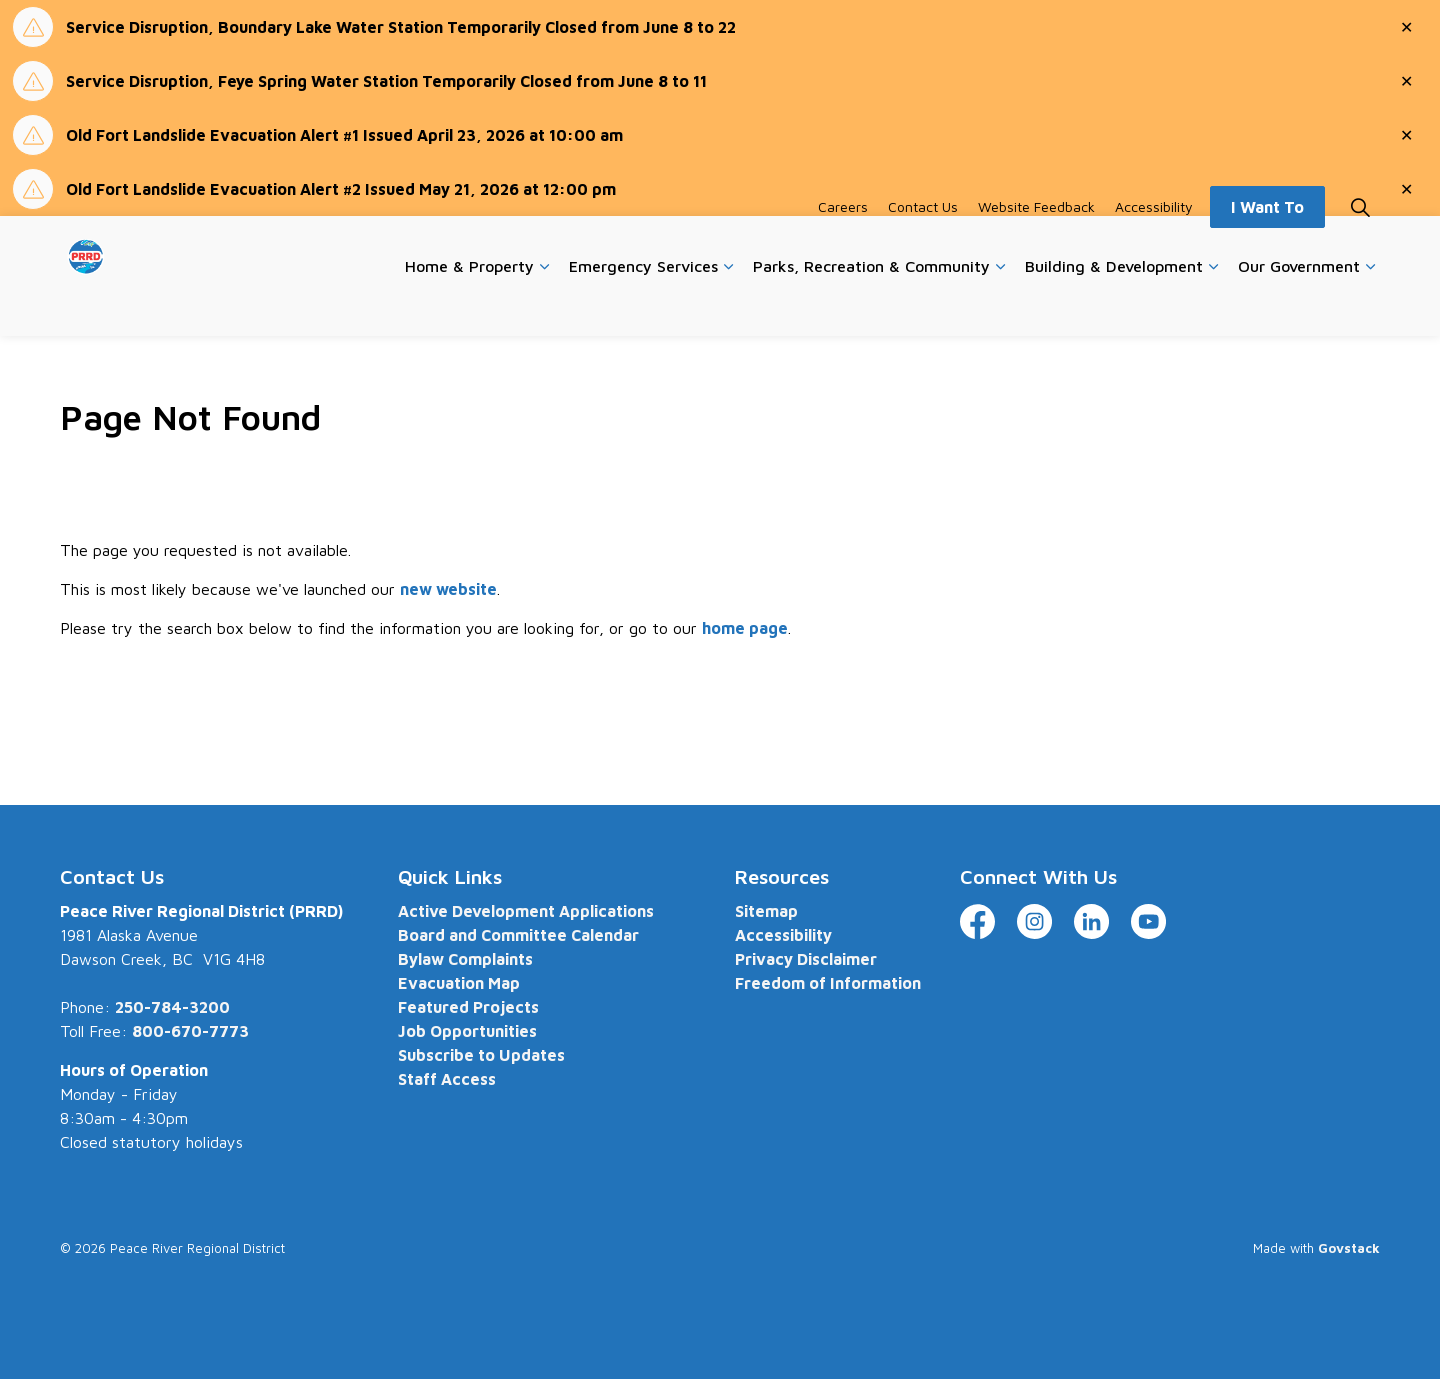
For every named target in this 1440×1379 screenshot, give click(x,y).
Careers (843, 245)
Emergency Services (643, 305)
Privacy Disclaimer (806, 959)
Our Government (1299, 305)
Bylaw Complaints (465, 959)
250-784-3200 (172, 1007)
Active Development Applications (526, 911)
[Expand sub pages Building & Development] (1213, 306)
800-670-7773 (190, 1031)
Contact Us (923, 245)
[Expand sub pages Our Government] (1370, 306)
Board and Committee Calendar (518, 935)
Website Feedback (1036, 245)
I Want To (1267, 246)
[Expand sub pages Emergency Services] (728, 306)
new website (448, 589)
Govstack (1349, 1248)
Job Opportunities (467, 1031)
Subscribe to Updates (481, 1055)
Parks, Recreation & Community (871, 305)
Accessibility (1154, 245)
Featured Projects (468, 1007)
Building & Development (1114, 305)
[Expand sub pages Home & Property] (544, 306)
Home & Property (469, 305)
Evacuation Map (459, 983)
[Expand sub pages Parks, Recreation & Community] (1000, 306)
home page (745, 628)
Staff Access (447, 1079)
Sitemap (766, 911)
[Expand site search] (1360, 246)
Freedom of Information (828, 983)
